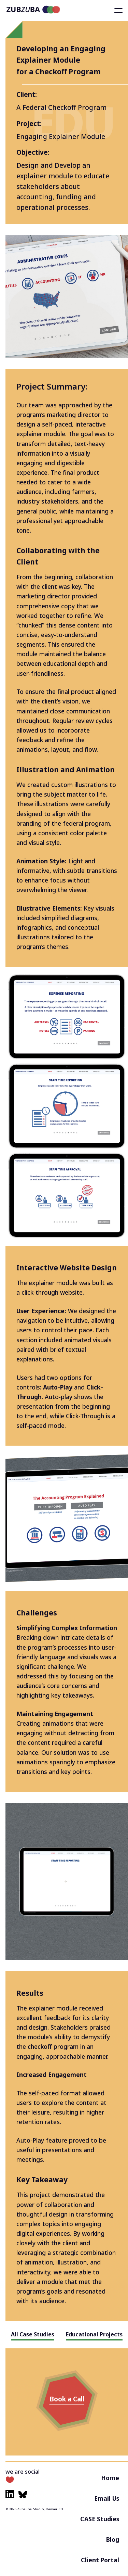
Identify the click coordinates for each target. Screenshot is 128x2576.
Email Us (106, 2498)
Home (110, 2478)
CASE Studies (99, 2519)
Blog (112, 2539)
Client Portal (100, 2560)
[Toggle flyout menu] (118, 11)
